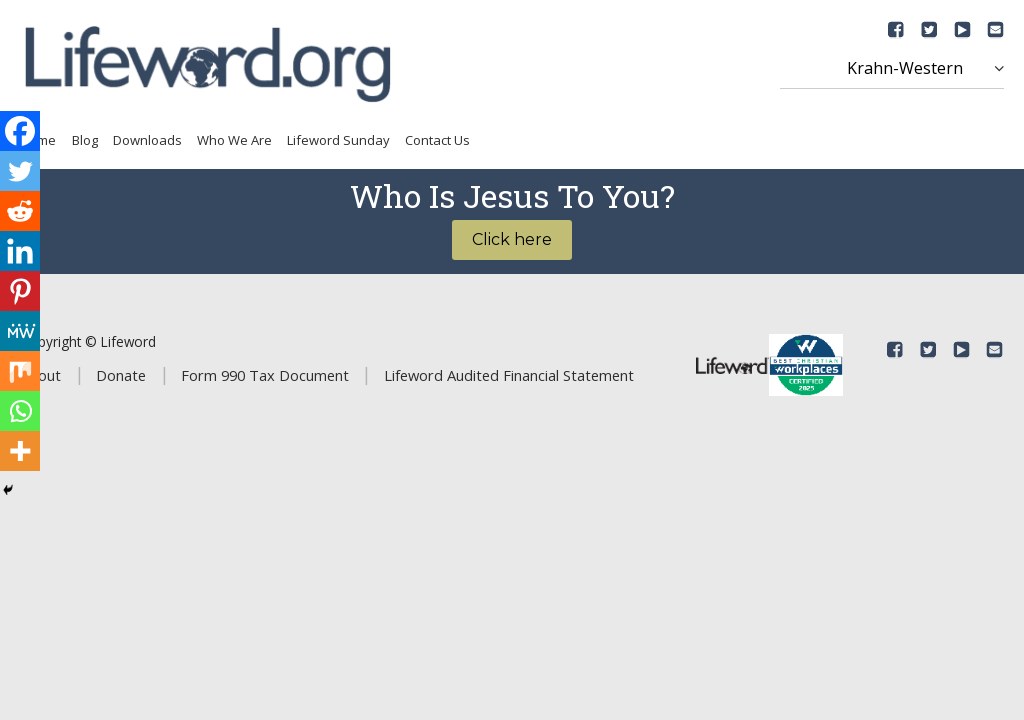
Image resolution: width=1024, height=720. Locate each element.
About (40, 375)
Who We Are (234, 140)
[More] (20, 451)
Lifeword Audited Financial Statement (509, 375)
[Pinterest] (20, 291)
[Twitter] (20, 171)
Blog (85, 140)
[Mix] (20, 371)
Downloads (147, 140)
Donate (121, 375)
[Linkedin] (20, 251)
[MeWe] (20, 331)
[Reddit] (20, 211)
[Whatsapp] (20, 411)
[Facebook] (20, 131)
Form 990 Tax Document (265, 375)
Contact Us (437, 140)
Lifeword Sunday (338, 140)
